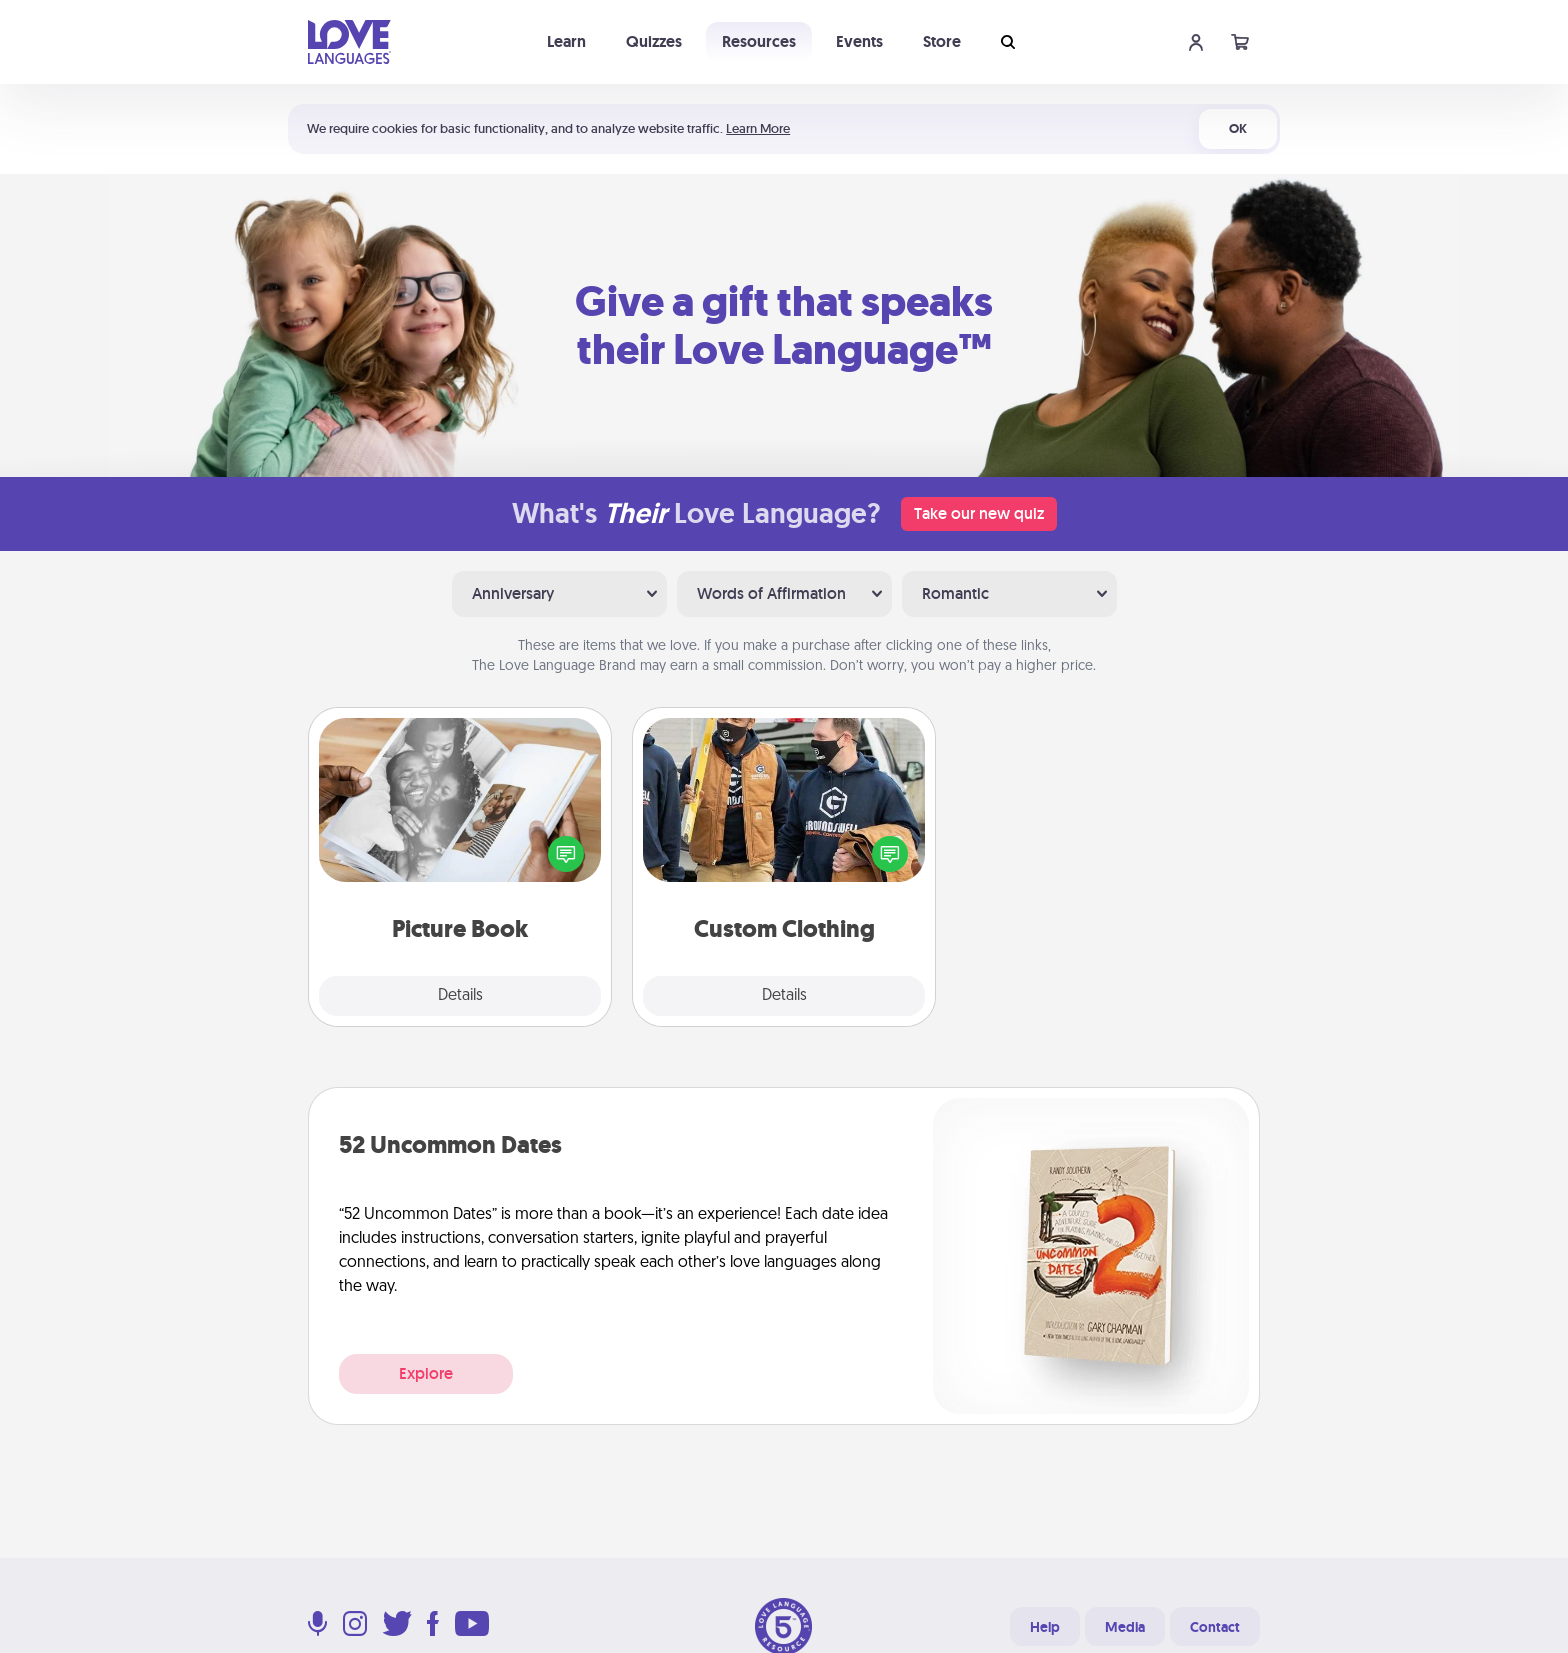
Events (859, 41)
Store (942, 41)
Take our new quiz (979, 513)
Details (460, 996)
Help (1045, 1627)
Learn (566, 41)
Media (1125, 1627)
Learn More (758, 128)
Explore (426, 1373)
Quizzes (654, 41)
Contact (1215, 1627)
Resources (759, 41)
